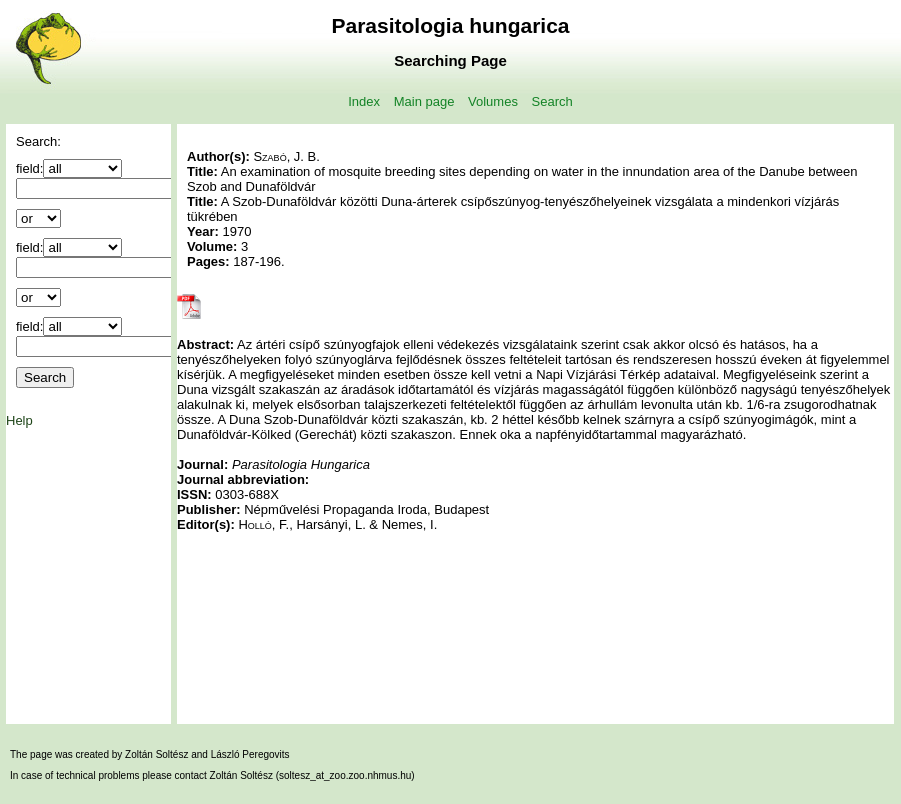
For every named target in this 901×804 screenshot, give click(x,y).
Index (364, 101)
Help (19, 420)
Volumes (493, 101)
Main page (424, 101)
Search (552, 101)
